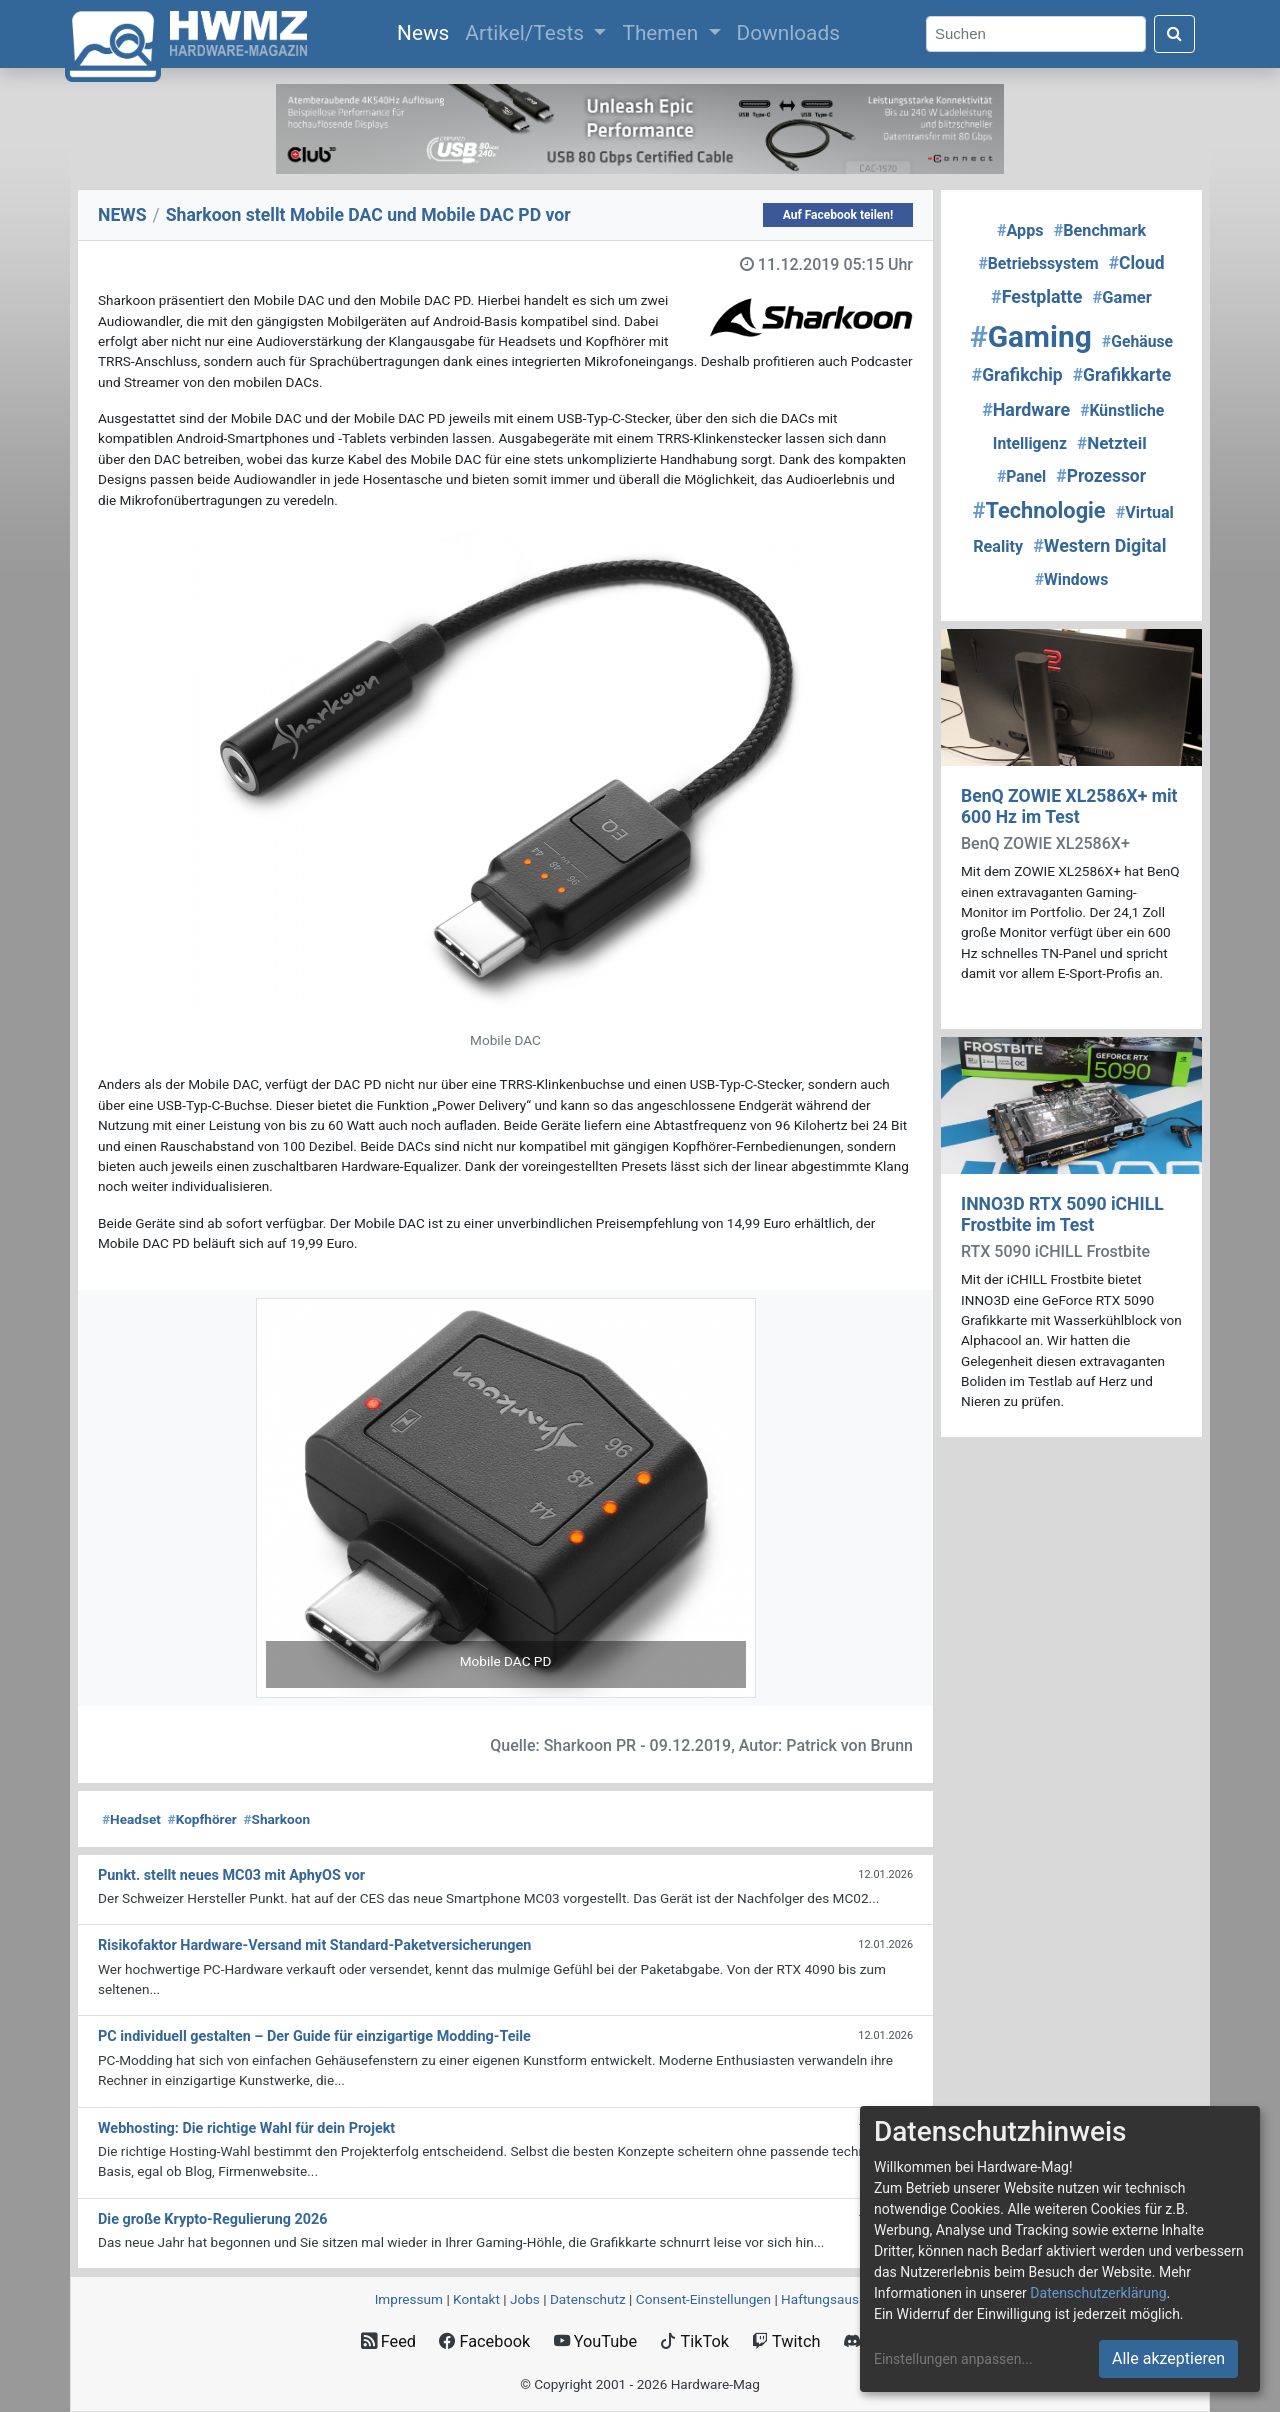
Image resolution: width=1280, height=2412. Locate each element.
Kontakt (476, 2299)
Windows (1071, 579)
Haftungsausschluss (843, 2299)
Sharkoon (277, 1819)
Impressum (409, 2299)
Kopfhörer (202, 1819)
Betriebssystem (1038, 263)
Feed (388, 2341)
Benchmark (1100, 230)
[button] (293, 1498)
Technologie (1039, 510)
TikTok (694, 2341)
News (427, 31)
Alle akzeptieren (1168, 2358)
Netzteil (1112, 443)
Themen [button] (662, 33)
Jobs (525, 2299)
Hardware (1026, 409)
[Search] (1036, 34)
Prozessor (1101, 476)
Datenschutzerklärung (1098, 2293)
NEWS (122, 215)
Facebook (484, 2341)
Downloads (788, 33)
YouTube (595, 2341)
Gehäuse (1137, 341)
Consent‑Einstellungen (703, 2299)
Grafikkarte (1122, 375)
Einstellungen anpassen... (953, 2359)
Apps (1020, 230)
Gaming (1031, 336)
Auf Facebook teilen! (838, 215)
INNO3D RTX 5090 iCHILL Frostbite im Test (1062, 1214)
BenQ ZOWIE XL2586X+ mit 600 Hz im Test (1069, 806)
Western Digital (1099, 545)
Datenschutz (588, 2299)
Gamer (1121, 297)
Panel (1021, 476)
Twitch (786, 2341)
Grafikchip (1017, 375)
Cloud (1137, 263)
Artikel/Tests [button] (527, 33)
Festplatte (1036, 296)
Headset (131, 1819)
